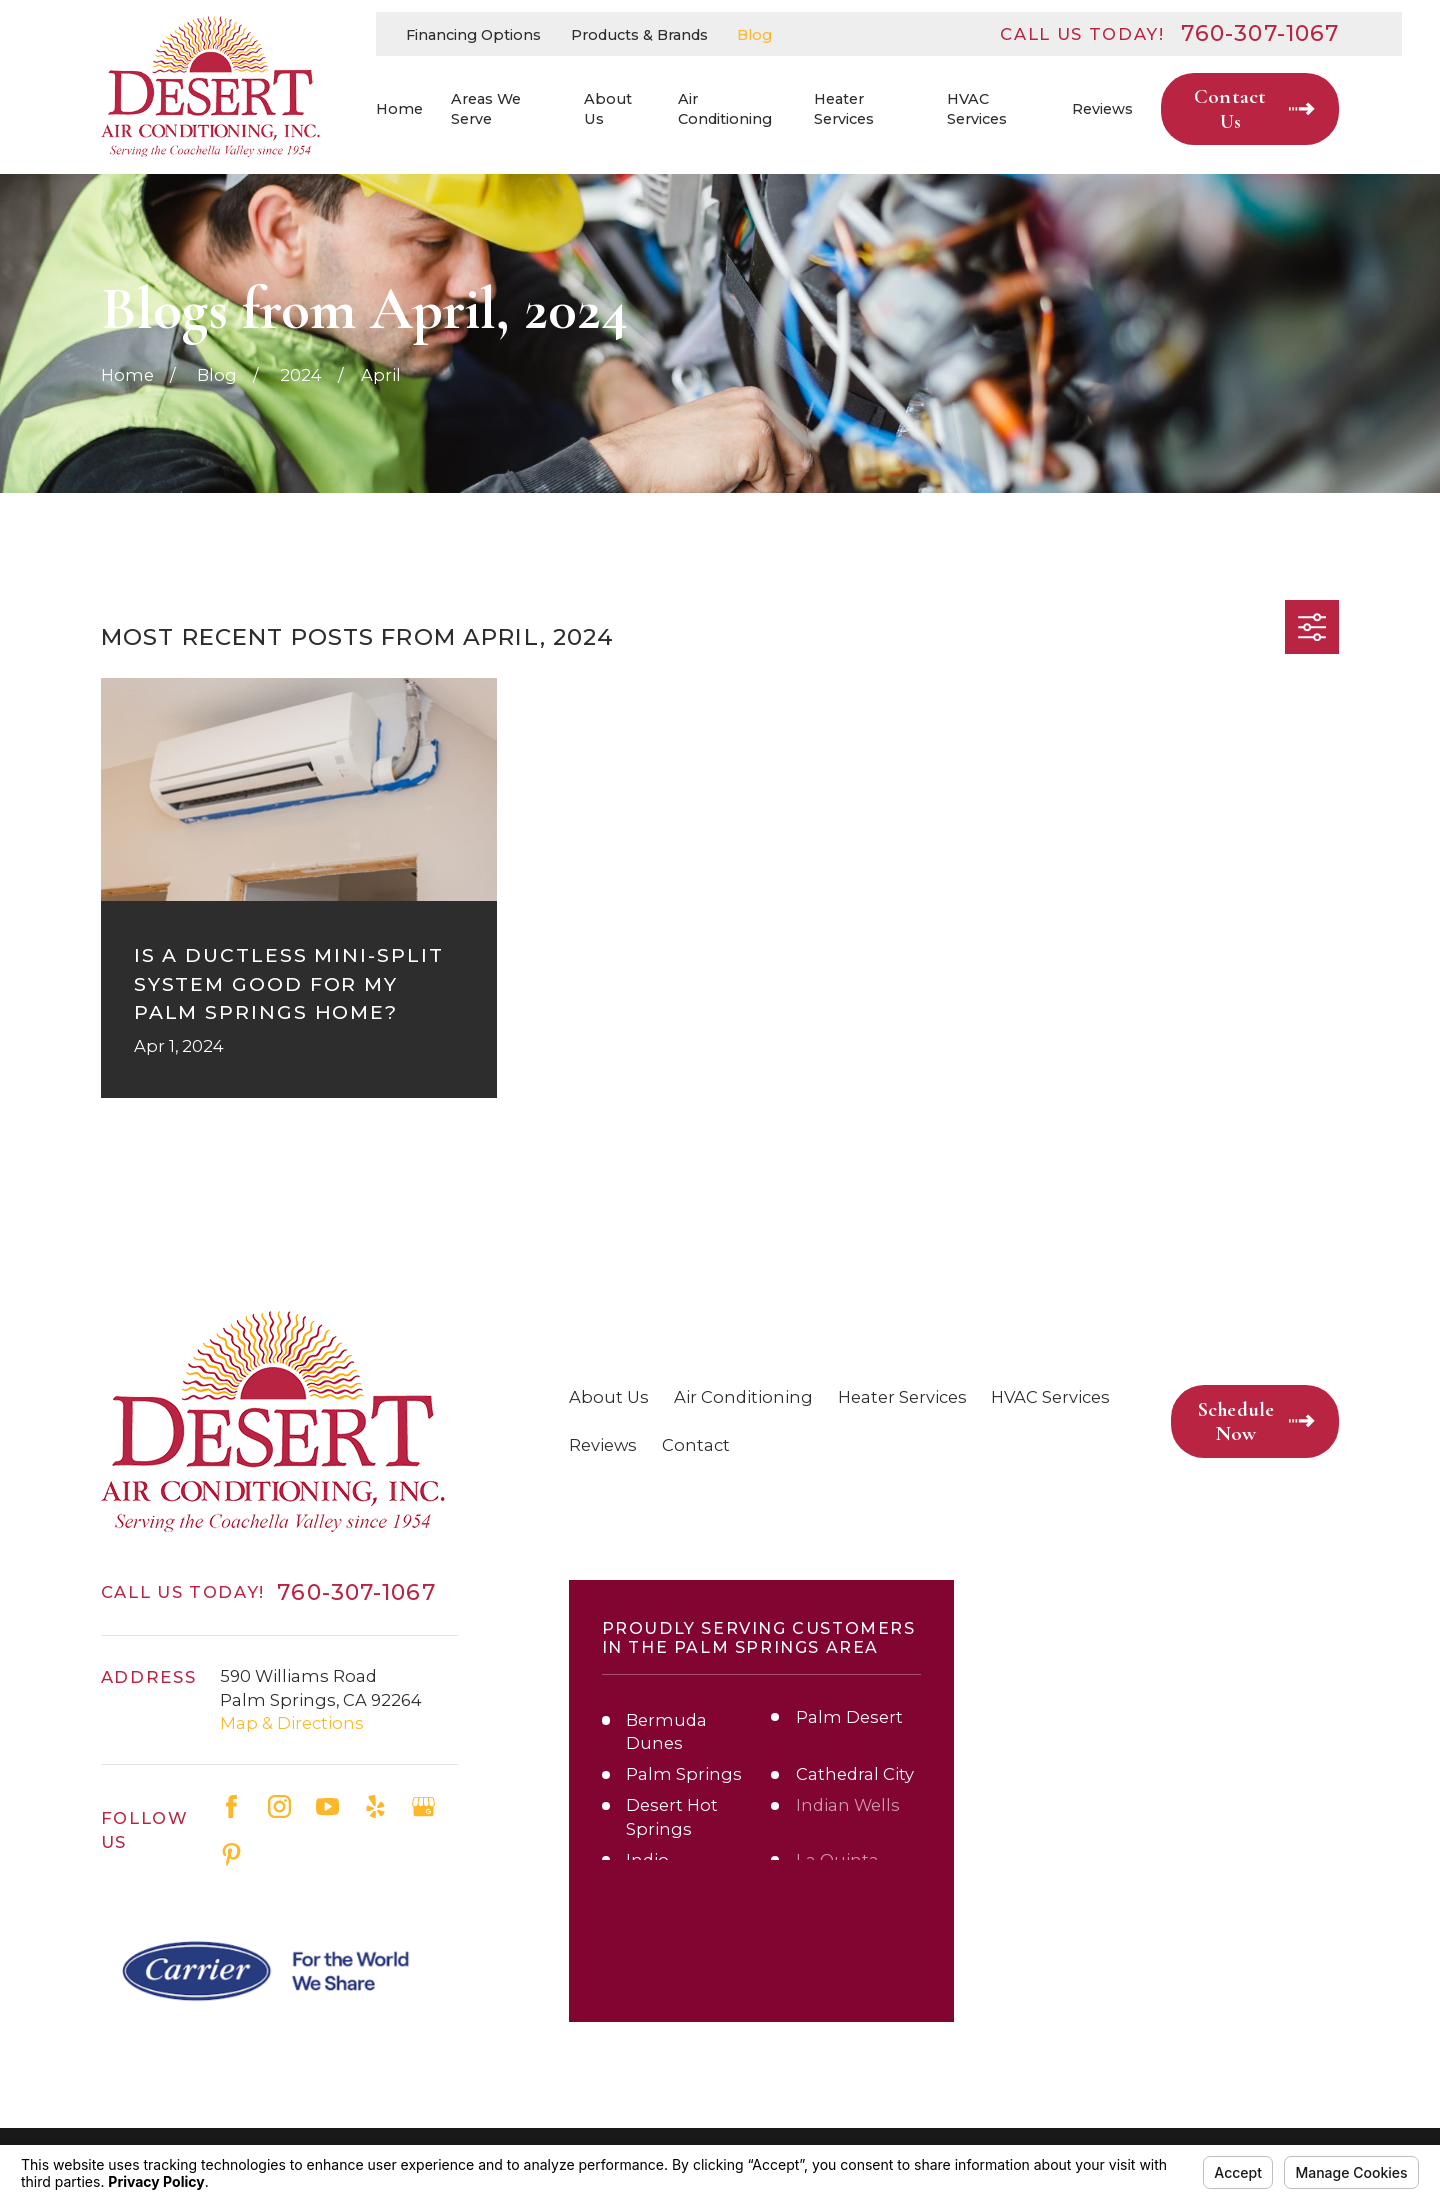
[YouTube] (327, 1806)
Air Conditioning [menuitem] (725, 109)
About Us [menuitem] (608, 109)
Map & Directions (292, 1723)
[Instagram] (279, 1806)
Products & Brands (639, 35)
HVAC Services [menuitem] (977, 109)
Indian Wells (848, 1805)
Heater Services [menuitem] (844, 109)
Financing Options (473, 35)
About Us (609, 1397)
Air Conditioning (743, 1397)
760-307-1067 (1260, 34)
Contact (696, 1445)
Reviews (603, 1445)
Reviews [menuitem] (1102, 109)
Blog (754, 35)
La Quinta (837, 1860)
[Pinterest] (231, 1854)
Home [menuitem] (399, 109)
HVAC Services (1050, 1397)
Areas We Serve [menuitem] (486, 109)
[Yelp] (375, 1806)
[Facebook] (231, 1806)
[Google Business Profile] (423, 1806)
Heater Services (902, 1397)
